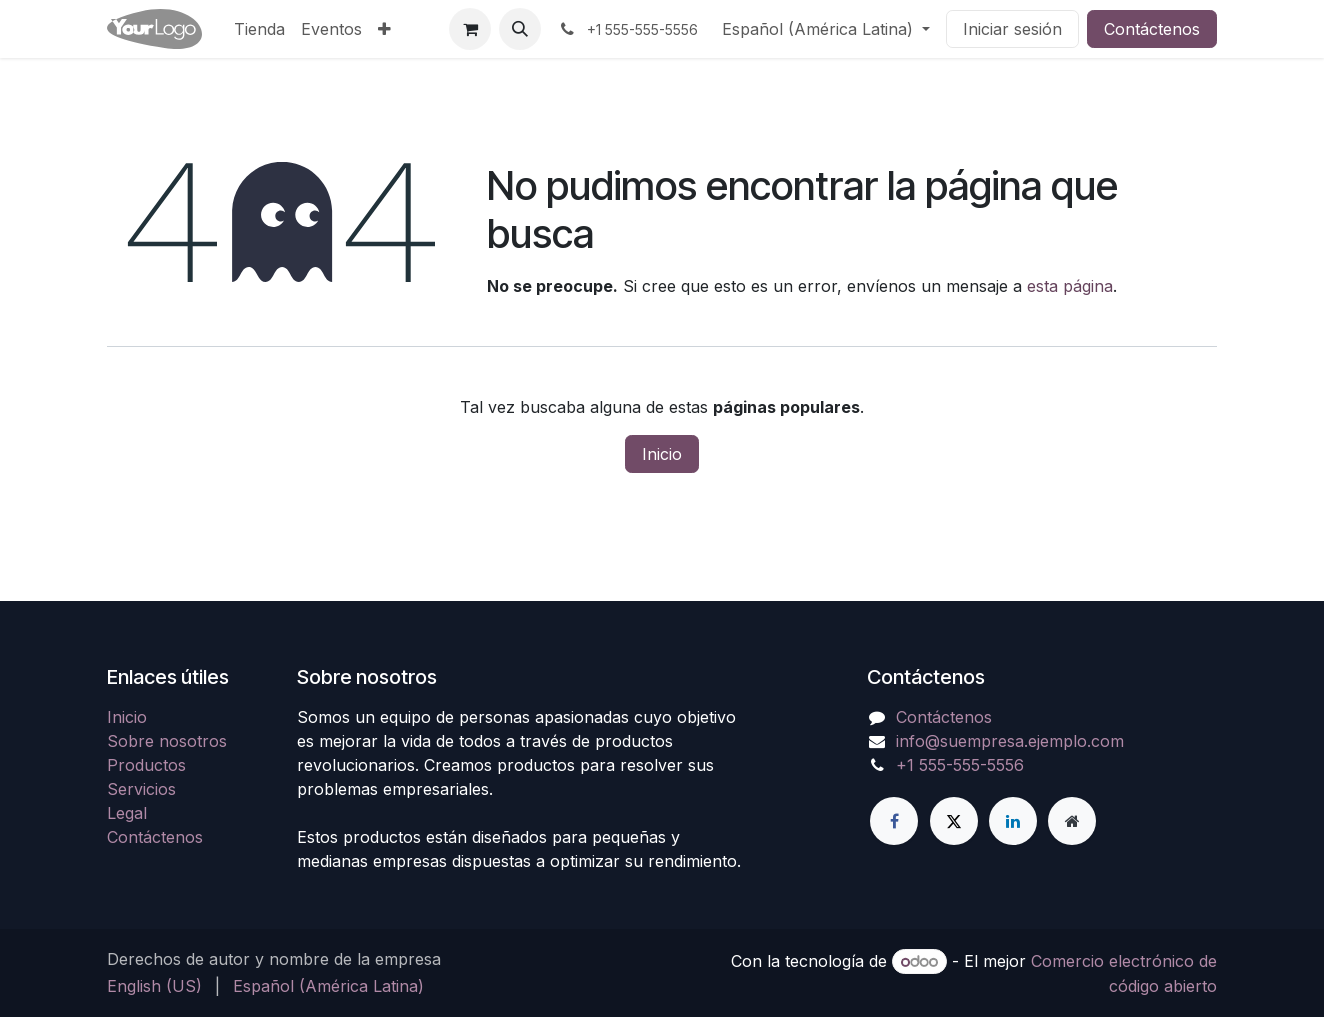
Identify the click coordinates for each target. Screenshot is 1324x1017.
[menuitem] (259, 29)
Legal (127, 813)
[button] (520, 29)
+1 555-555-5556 (960, 765)
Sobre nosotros (167, 741)
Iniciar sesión (1012, 29)
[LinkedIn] (1013, 821)
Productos (146, 765)
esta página (1070, 286)
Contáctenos (1152, 29)
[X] (954, 821)
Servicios (141, 789)
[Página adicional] (1072, 821)
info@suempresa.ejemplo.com (1010, 741)
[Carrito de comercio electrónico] (470, 29)
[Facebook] (894, 821)
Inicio (662, 454)
